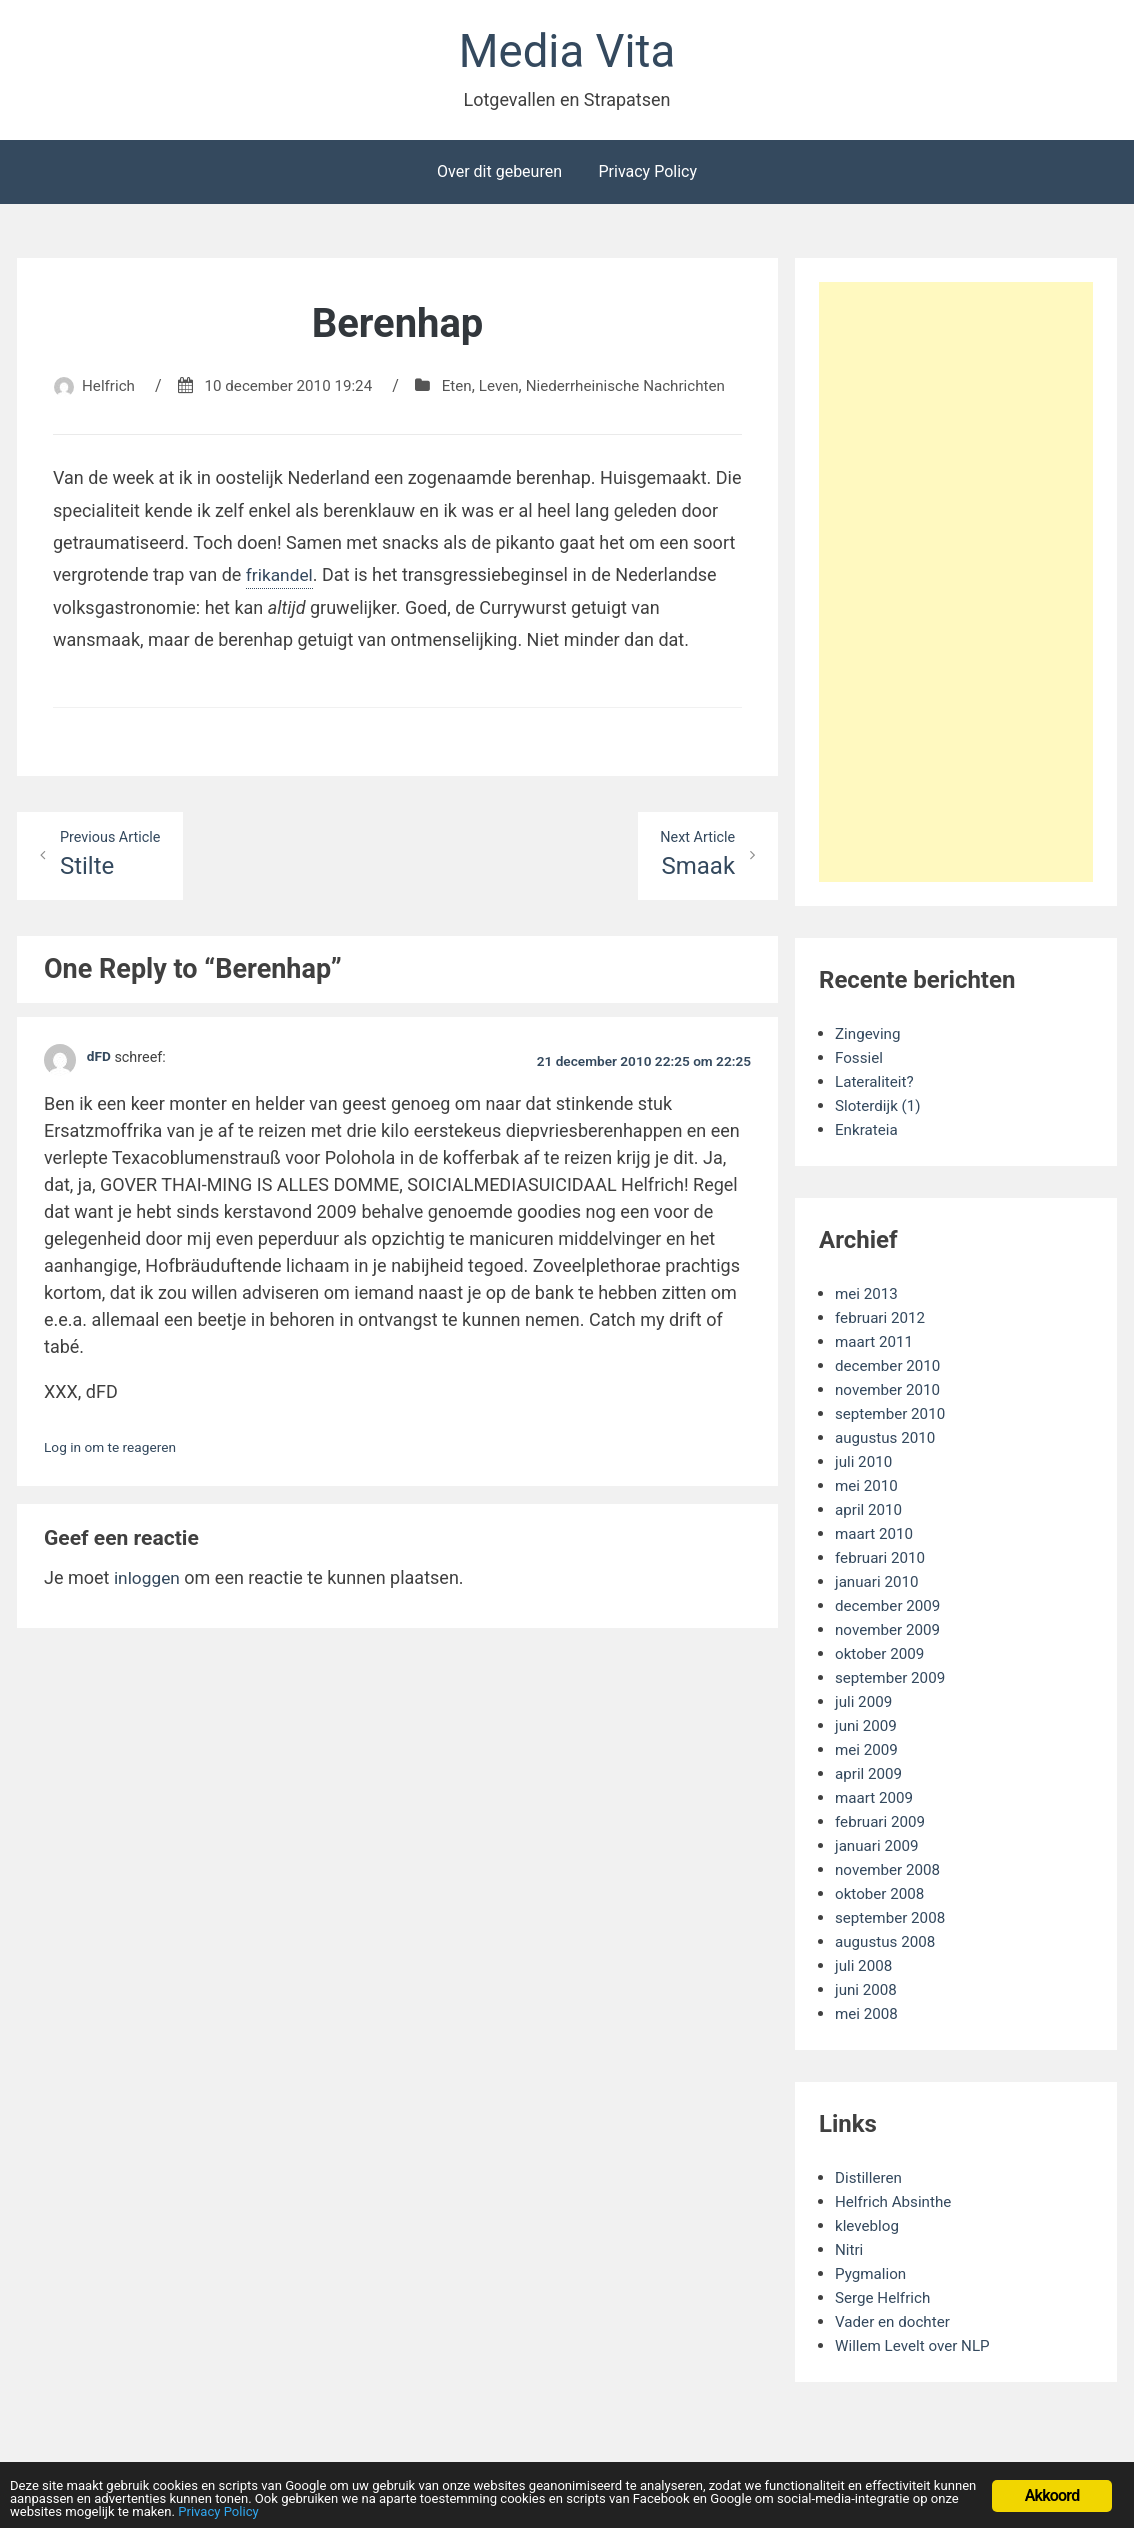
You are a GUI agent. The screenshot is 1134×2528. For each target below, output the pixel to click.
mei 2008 (868, 2017)
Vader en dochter (895, 2325)
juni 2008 (867, 1993)
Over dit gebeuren (499, 175)
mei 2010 (868, 1489)
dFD (99, 1086)
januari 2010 (879, 1585)
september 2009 (893, 1681)
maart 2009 (876, 1801)
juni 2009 (867, 1729)
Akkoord (1052, 2482)
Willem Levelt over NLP (916, 2349)
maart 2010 (876, 1537)
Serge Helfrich (885, 2301)
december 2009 (890, 1609)
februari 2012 (882, 1321)
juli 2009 (865, 1705)
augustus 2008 (888, 1945)
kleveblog (869, 2229)
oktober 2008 (882, 1897)
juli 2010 (865, 1465)
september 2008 (893, 1921)
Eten (510, 389)
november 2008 (890, 1873)
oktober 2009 (882, 1657)
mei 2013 (868, 1297)
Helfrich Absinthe (896, 2205)
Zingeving (869, 1037)
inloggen (148, 1606)
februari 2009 (882, 1825)
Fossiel (860, 1061)
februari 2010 (882, 1561)
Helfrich (150, 389)
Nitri (850, 2253)
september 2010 (893, 1417)
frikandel (281, 602)
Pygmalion (872, 2277)
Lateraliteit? (876, 1085)
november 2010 (890, 1393)
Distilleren (870, 2181)
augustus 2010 (888, 1441)
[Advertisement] (964, 589)
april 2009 (870, 1777)
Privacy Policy (647, 175)
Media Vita (567, 53)
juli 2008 (865, 1969)
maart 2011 (876, 1345)
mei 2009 (868, 1753)
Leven (553, 389)
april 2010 (870, 1513)
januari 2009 (879, 1849)
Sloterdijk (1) (880, 1109)
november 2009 (890, 1633)
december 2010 (890, 1369)
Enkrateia (868, 1133)
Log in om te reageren (113, 1477)
